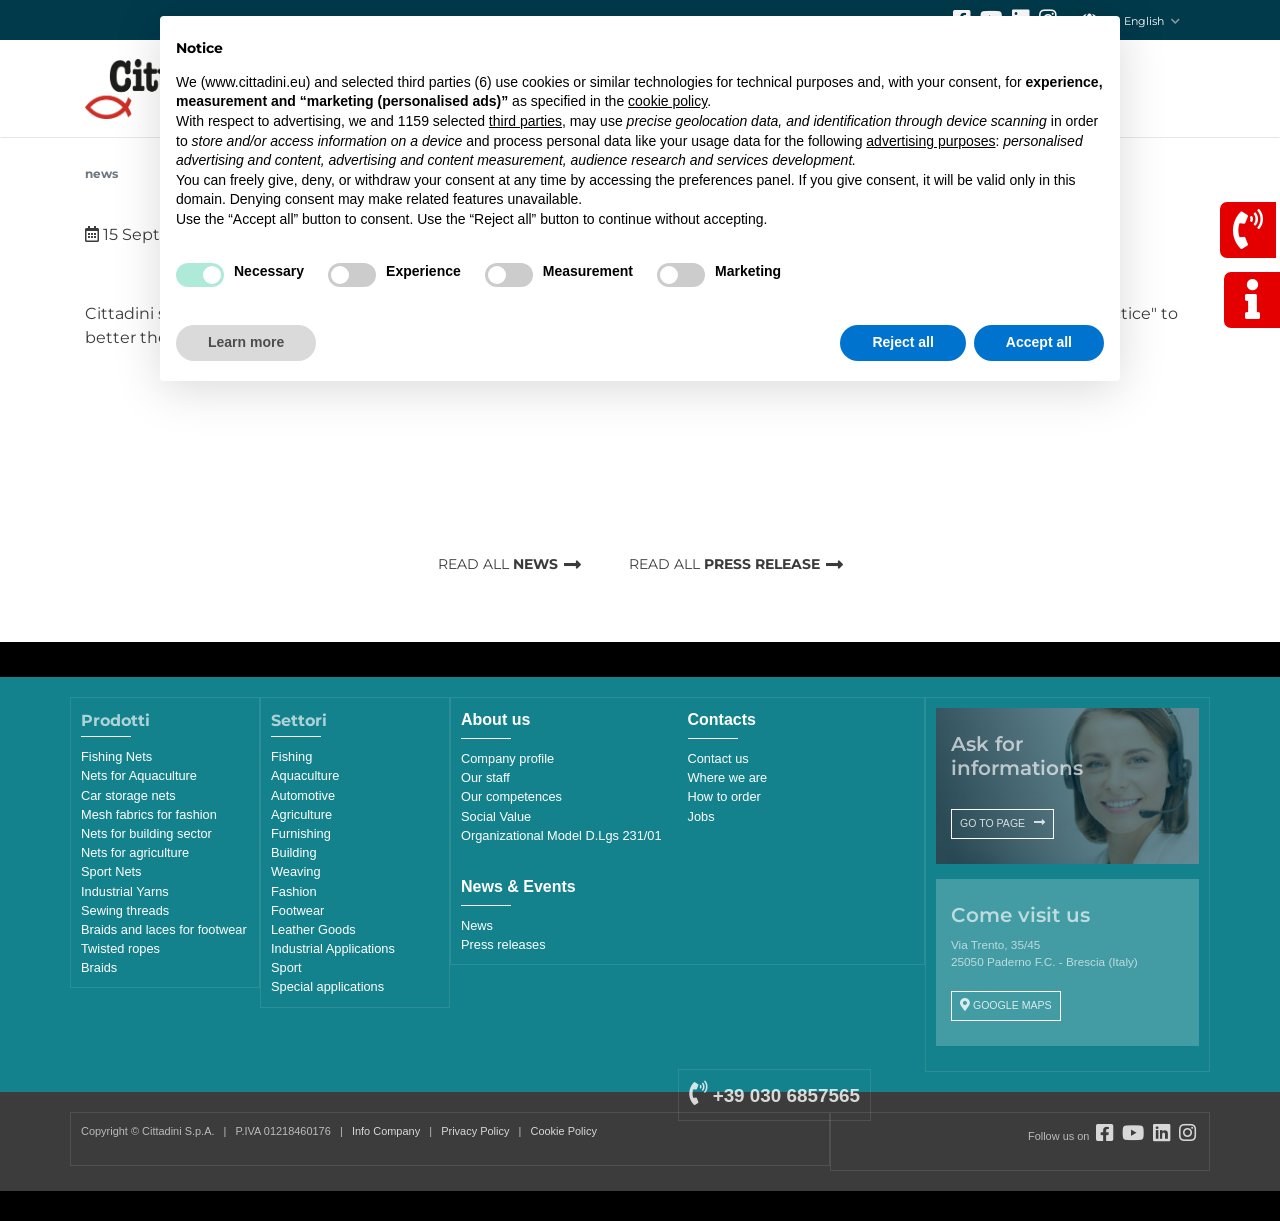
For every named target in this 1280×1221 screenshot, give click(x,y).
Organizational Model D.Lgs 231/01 (561, 835)
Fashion (294, 891)
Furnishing (301, 833)
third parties (525, 121)
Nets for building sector (146, 833)
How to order (724, 796)
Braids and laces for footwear (164, 929)
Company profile (507, 758)
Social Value (496, 816)
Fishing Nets (116, 756)
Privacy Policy (475, 1131)
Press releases (503, 944)
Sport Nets (111, 871)
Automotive (303, 795)
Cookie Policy (564, 1131)
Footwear (297, 910)
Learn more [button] (246, 342)
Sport (286, 967)
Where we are (728, 777)
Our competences (511, 796)
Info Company (386, 1131)
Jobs (701, 816)
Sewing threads (125, 910)
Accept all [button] (1039, 342)
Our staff (485, 777)
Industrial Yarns (125, 891)
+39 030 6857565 (774, 1095)
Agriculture (301, 814)
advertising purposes (930, 141)
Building (294, 852)
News (101, 173)
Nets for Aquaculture (139, 775)
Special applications (327, 986)
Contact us (718, 758)
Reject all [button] (902, 342)
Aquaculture (305, 775)
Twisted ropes (120, 948)
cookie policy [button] (667, 101)
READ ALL (498, 564)
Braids (99, 967)
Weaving (296, 871)
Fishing (291, 756)
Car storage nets (128, 795)
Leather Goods (313, 929)
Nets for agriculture (135, 852)
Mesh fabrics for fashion (149, 814)
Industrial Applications (333, 948)
